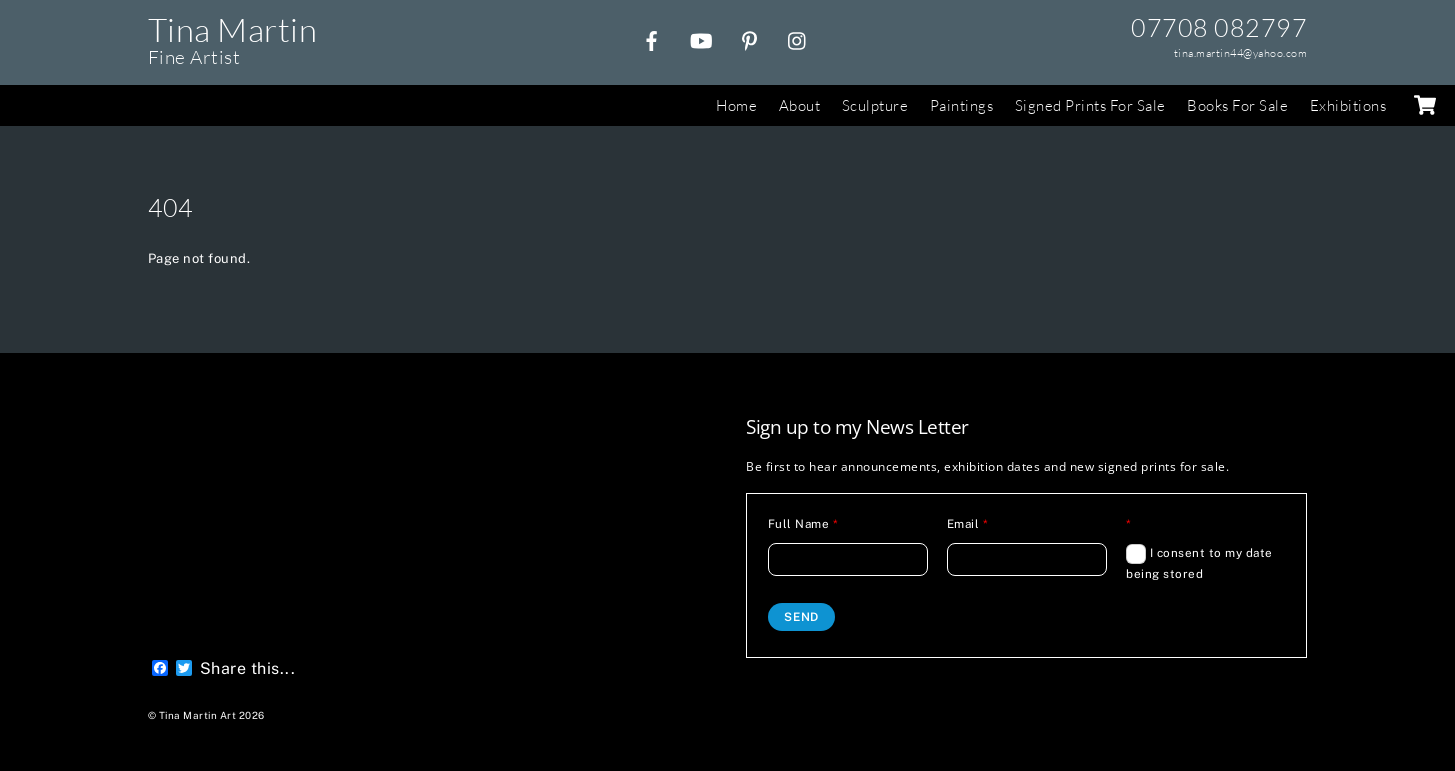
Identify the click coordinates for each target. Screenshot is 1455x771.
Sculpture (875, 105)
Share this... (248, 669)
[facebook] (652, 38)
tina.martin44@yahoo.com (1241, 53)
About (800, 105)
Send (801, 617)
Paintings (962, 105)
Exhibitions (1348, 105)
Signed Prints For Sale (1090, 105)
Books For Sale (1237, 105)
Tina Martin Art (198, 715)
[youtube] (701, 38)
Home (736, 105)
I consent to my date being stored (1199, 562)
